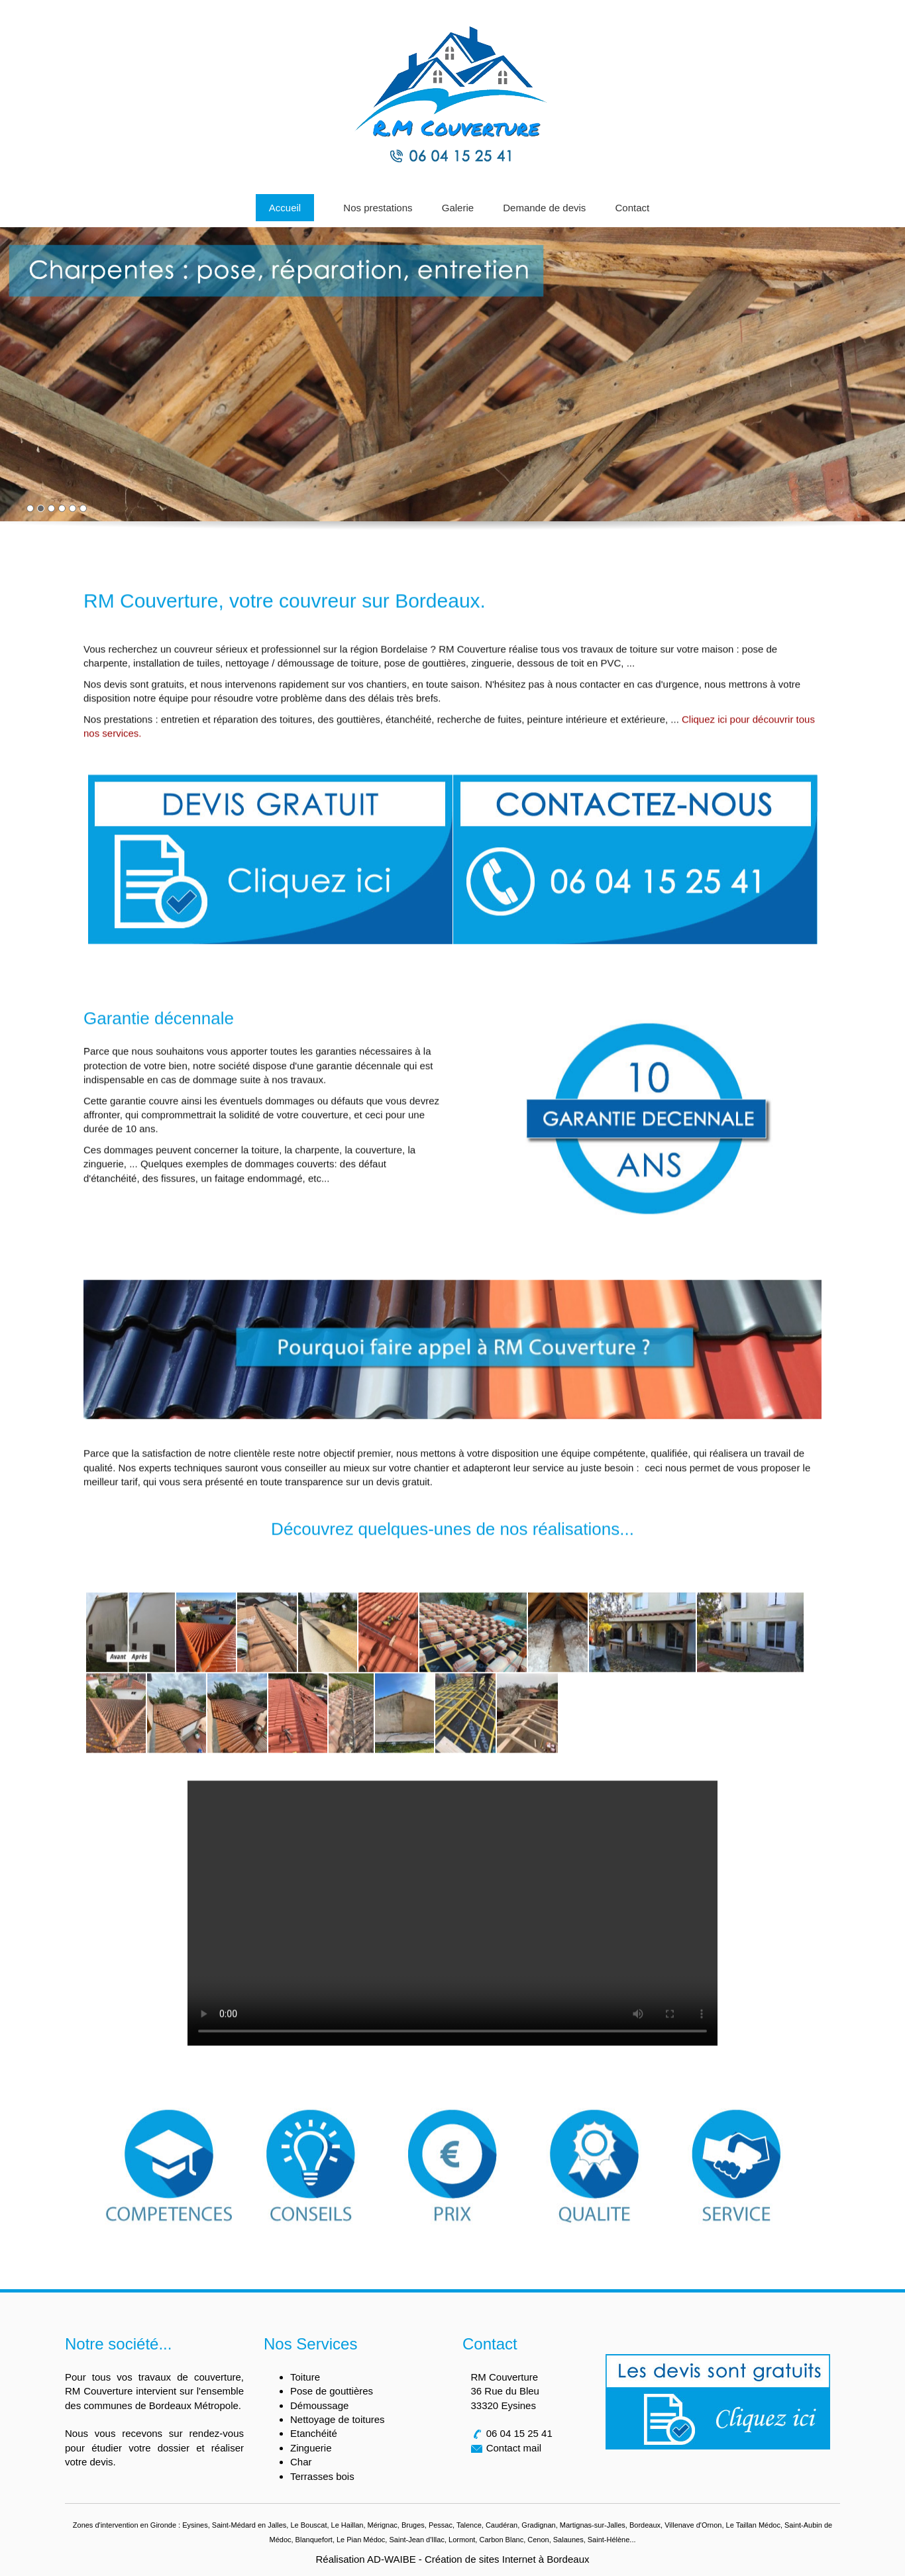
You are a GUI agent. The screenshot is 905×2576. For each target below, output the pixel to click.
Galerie (458, 207)
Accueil (285, 207)
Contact (632, 207)
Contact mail (513, 2447)
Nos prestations (377, 207)
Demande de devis (544, 207)
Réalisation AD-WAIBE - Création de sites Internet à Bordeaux (453, 2559)
